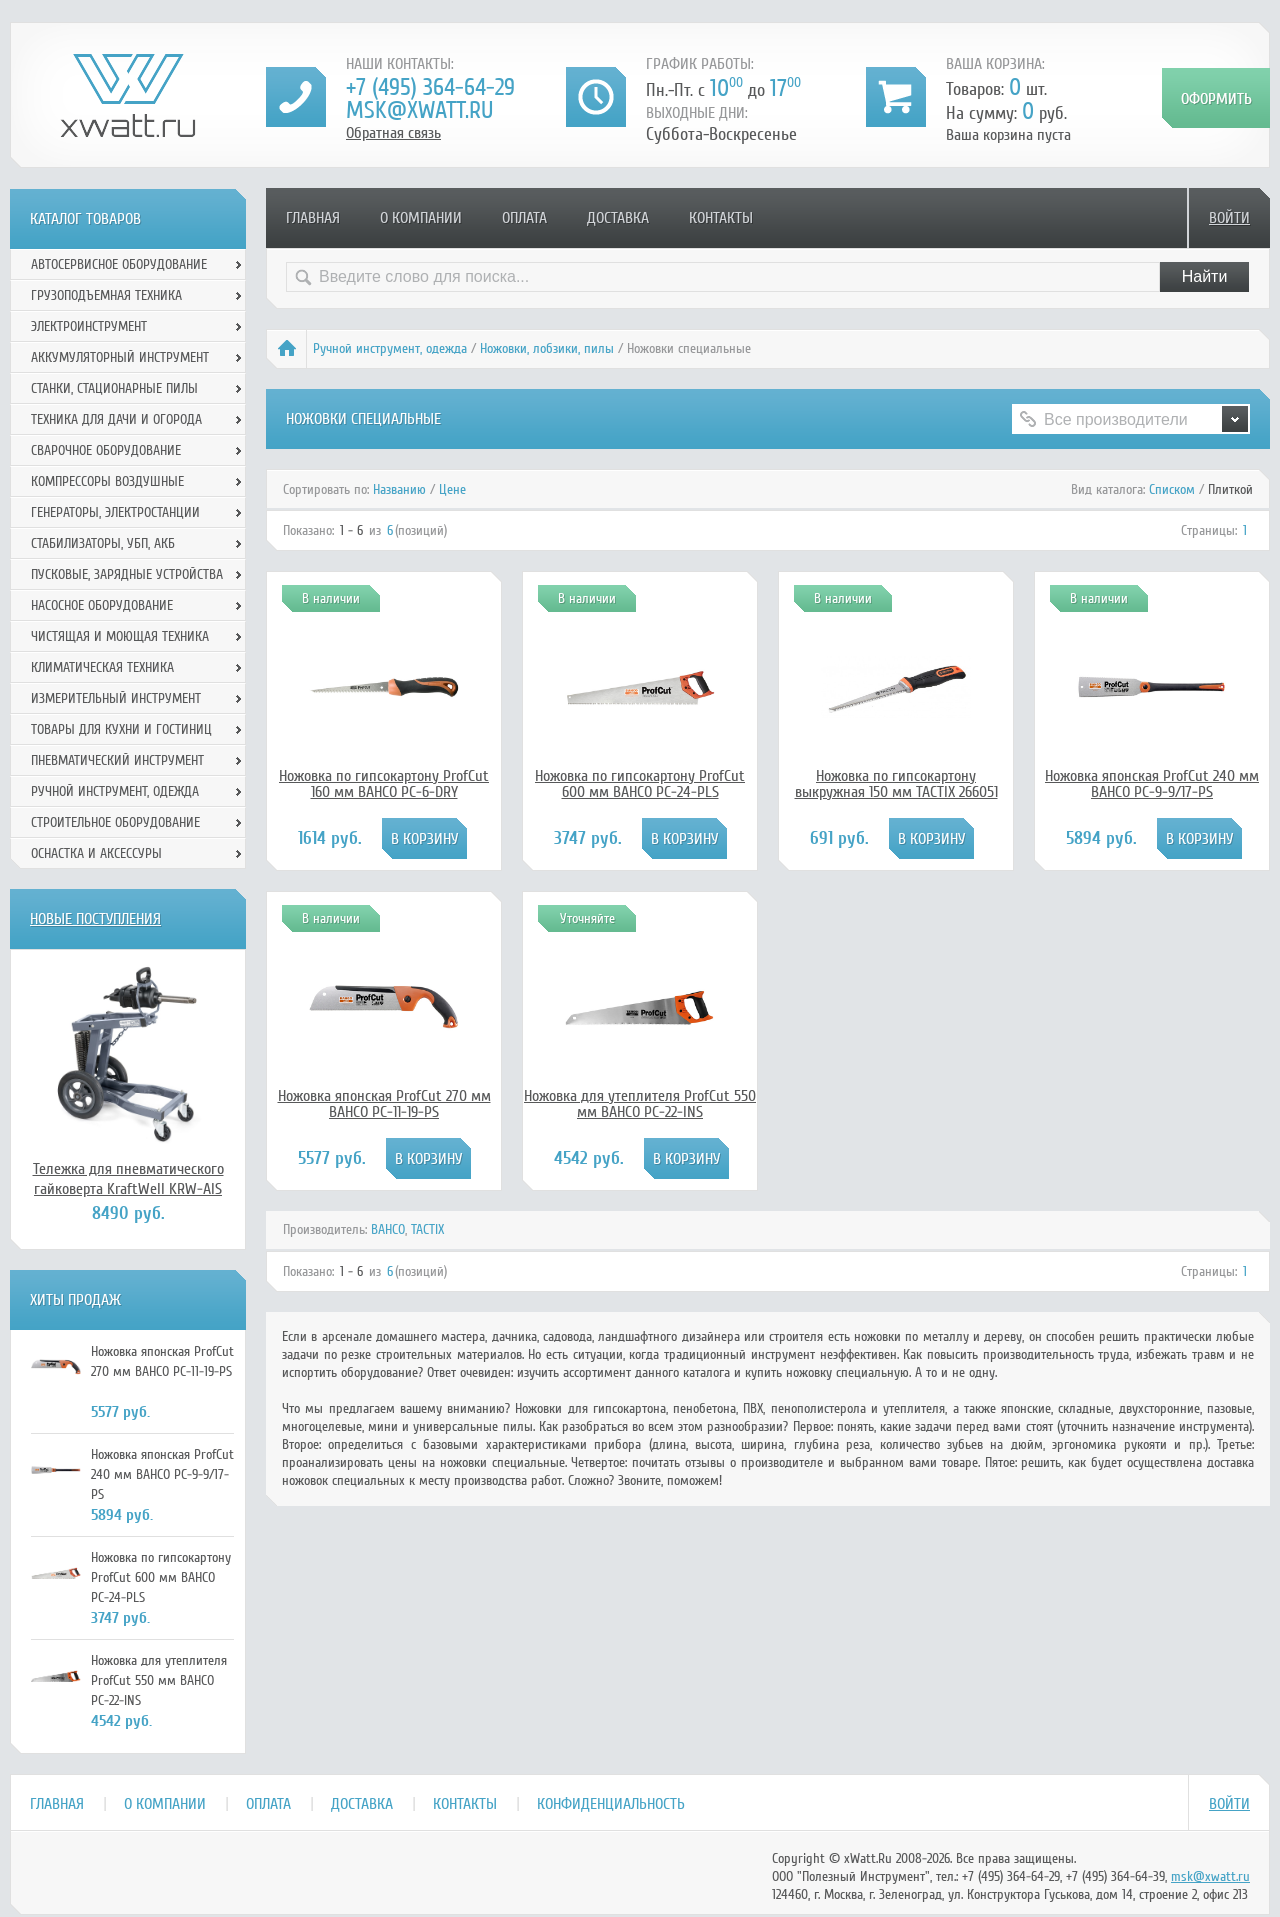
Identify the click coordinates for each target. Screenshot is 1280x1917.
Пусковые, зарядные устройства (127, 574)
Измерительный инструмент (116, 698)
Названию (399, 489)
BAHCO (388, 1229)
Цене (452, 489)
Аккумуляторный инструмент (120, 357)
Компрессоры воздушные (107, 481)
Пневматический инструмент (117, 760)
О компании (421, 218)
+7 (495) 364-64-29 (430, 87)
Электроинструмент (89, 326)
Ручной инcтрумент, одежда (390, 348)
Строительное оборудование (115, 822)
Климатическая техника (102, 667)
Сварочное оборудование (106, 450)
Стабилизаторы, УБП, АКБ (103, 543)
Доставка (618, 218)
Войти (1229, 218)
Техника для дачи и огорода (116, 419)
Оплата (524, 218)
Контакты (721, 218)
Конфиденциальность (611, 1804)
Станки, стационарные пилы (114, 388)
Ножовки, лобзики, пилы (547, 348)
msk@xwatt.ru (419, 110)
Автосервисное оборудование (119, 264)
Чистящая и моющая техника (120, 636)
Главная (313, 218)
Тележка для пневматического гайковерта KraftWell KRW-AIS (128, 1179)
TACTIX (427, 1229)
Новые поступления (95, 919)
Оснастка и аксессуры (96, 853)
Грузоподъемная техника (106, 295)
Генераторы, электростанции (115, 512)
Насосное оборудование (102, 605)
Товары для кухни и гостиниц (121, 729)
